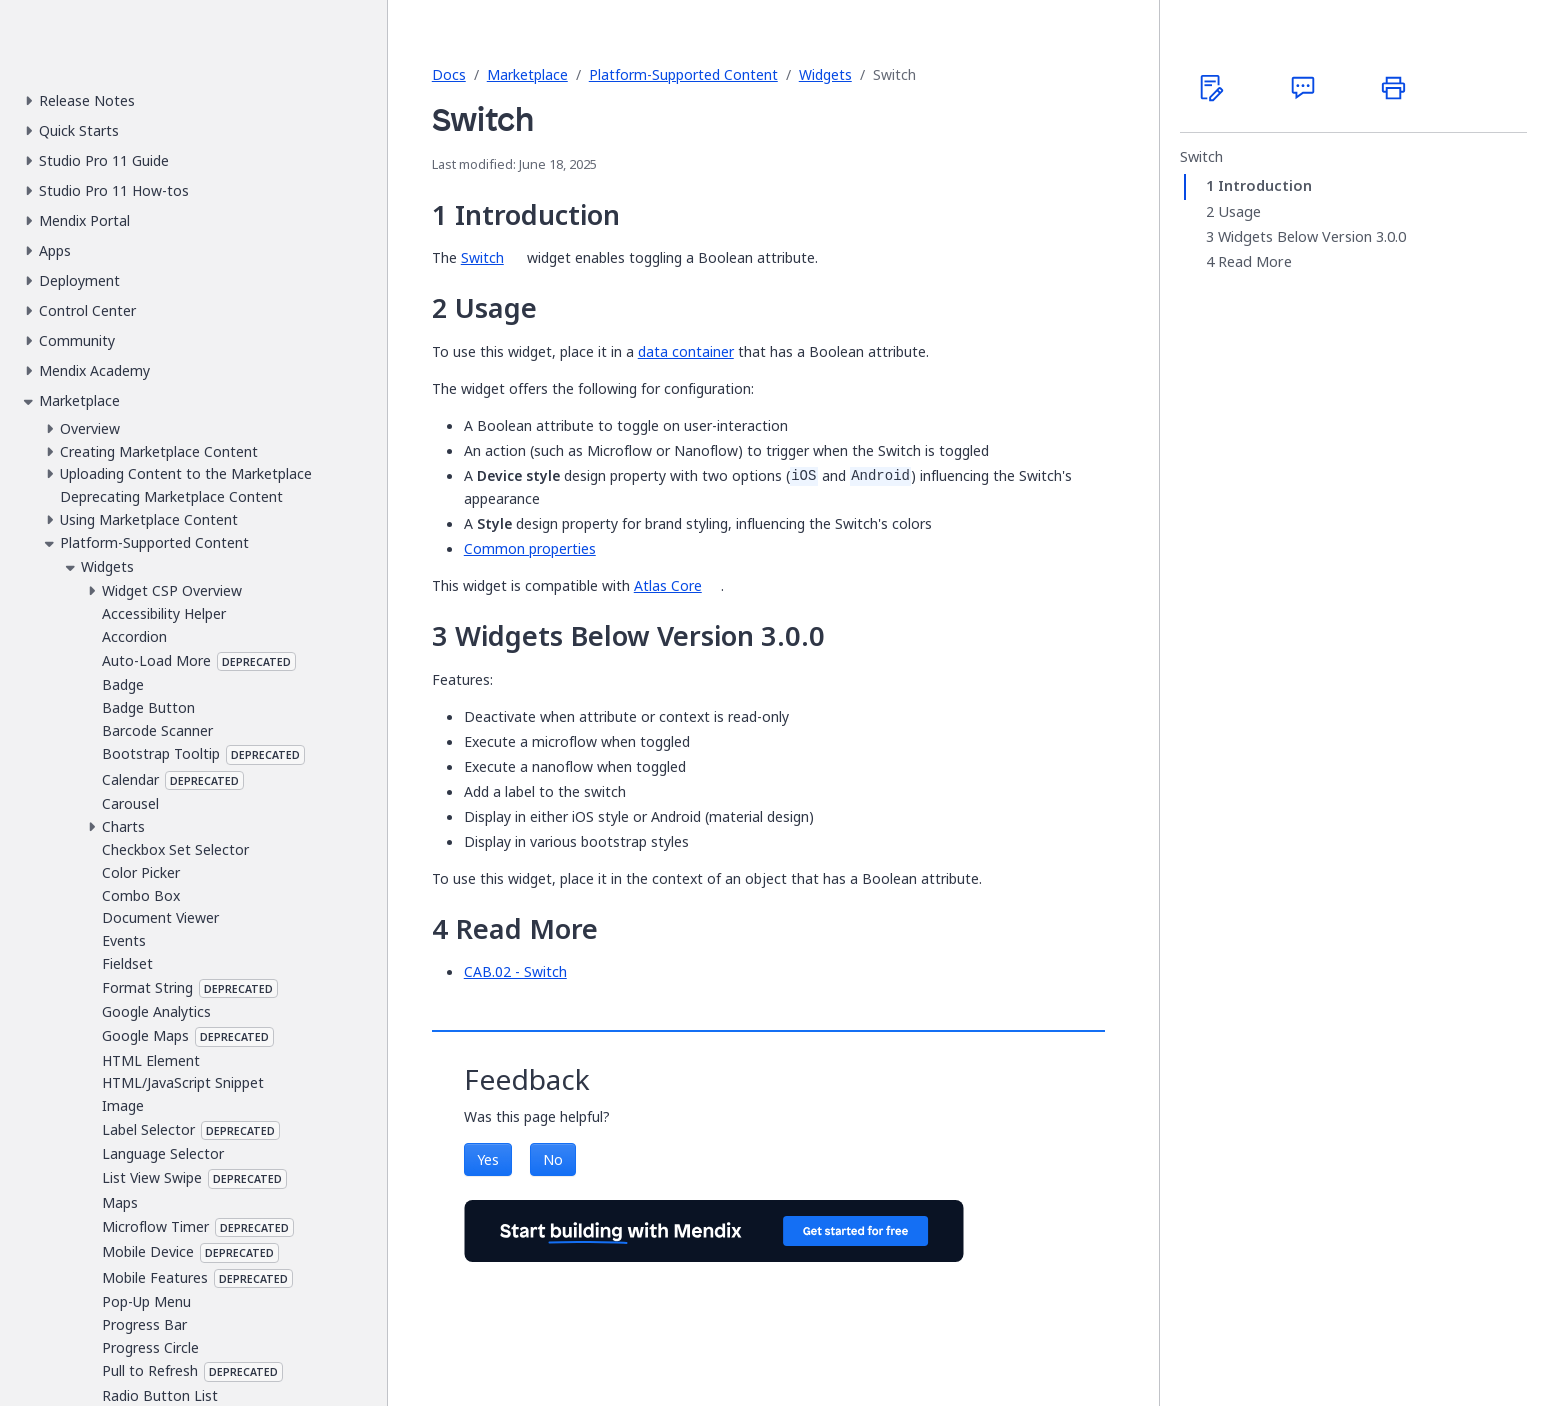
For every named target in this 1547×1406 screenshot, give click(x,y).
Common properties (530, 548)
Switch (482, 257)
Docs (449, 74)
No (553, 1159)
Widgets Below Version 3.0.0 (1312, 237)
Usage (1239, 212)
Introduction (1265, 186)
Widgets (825, 74)
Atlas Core (668, 585)
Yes (488, 1159)
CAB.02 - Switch (515, 971)
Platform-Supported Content (683, 74)
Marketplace (527, 74)
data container (686, 351)
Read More (1255, 262)
